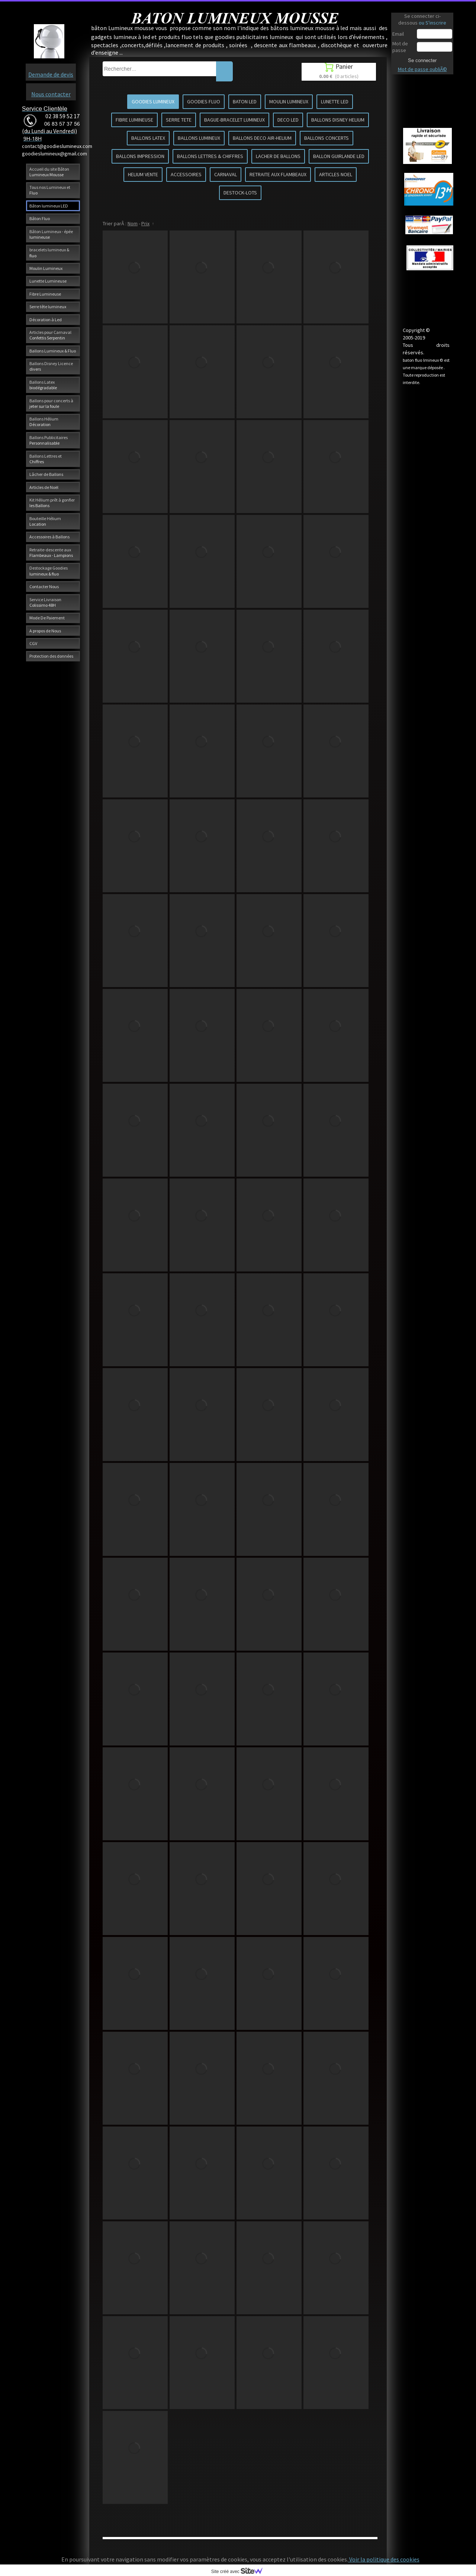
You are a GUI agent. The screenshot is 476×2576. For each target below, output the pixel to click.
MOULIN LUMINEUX (288, 101)
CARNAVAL (225, 174)
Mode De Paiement (47, 617)
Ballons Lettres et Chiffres (45, 458)
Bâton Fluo (39, 218)
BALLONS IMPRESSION (140, 156)
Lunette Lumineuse (48, 281)
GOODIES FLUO (203, 101)
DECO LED (288, 119)
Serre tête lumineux (47, 306)
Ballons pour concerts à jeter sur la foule (51, 403)
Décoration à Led (45, 319)
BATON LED (245, 101)
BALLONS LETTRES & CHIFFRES (210, 156)
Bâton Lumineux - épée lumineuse (51, 234)
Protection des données (51, 656)
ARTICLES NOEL (335, 174)
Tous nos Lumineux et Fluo (49, 190)
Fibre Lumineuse (45, 294)
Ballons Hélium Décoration (43, 421)
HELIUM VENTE (143, 174)
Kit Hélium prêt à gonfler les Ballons (52, 502)
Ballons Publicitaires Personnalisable (48, 440)
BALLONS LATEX (148, 138)
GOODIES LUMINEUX (153, 101)
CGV (33, 643)
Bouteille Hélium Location (45, 521)
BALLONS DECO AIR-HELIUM (262, 138)
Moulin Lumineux (45, 268)
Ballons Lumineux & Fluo (52, 351)
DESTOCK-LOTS (240, 192)
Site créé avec (239, 2571)
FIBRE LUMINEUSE (134, 119)
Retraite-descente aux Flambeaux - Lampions (51, 552)
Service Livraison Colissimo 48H (45, 602)
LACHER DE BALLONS (278, 156)
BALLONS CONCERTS (326, 138)
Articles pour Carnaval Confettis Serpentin (50, 335)
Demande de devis (50, 74)
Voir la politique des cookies (383, 2559)
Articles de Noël (43, 487)
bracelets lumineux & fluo (49, 252)
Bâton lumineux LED (48, 206)
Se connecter (422, 60)
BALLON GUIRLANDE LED (338, 156)
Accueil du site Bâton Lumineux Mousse (49, 171)
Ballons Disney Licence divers (51, 366)
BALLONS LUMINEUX (199, 138)
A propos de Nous (45, 630)
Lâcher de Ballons (46, 474)
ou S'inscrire (432, 22)
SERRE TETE (179, 119)
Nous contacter (51, 94)
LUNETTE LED (334, 101)
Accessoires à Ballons (49, 536)
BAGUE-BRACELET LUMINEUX (234, 119)
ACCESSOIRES (186, 174)
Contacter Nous (44, 586)
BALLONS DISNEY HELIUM (337, 119)
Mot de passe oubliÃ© (422, 69)
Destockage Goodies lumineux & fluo (48, 570)
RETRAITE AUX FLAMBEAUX (278, 174)
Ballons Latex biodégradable (43, 384)
